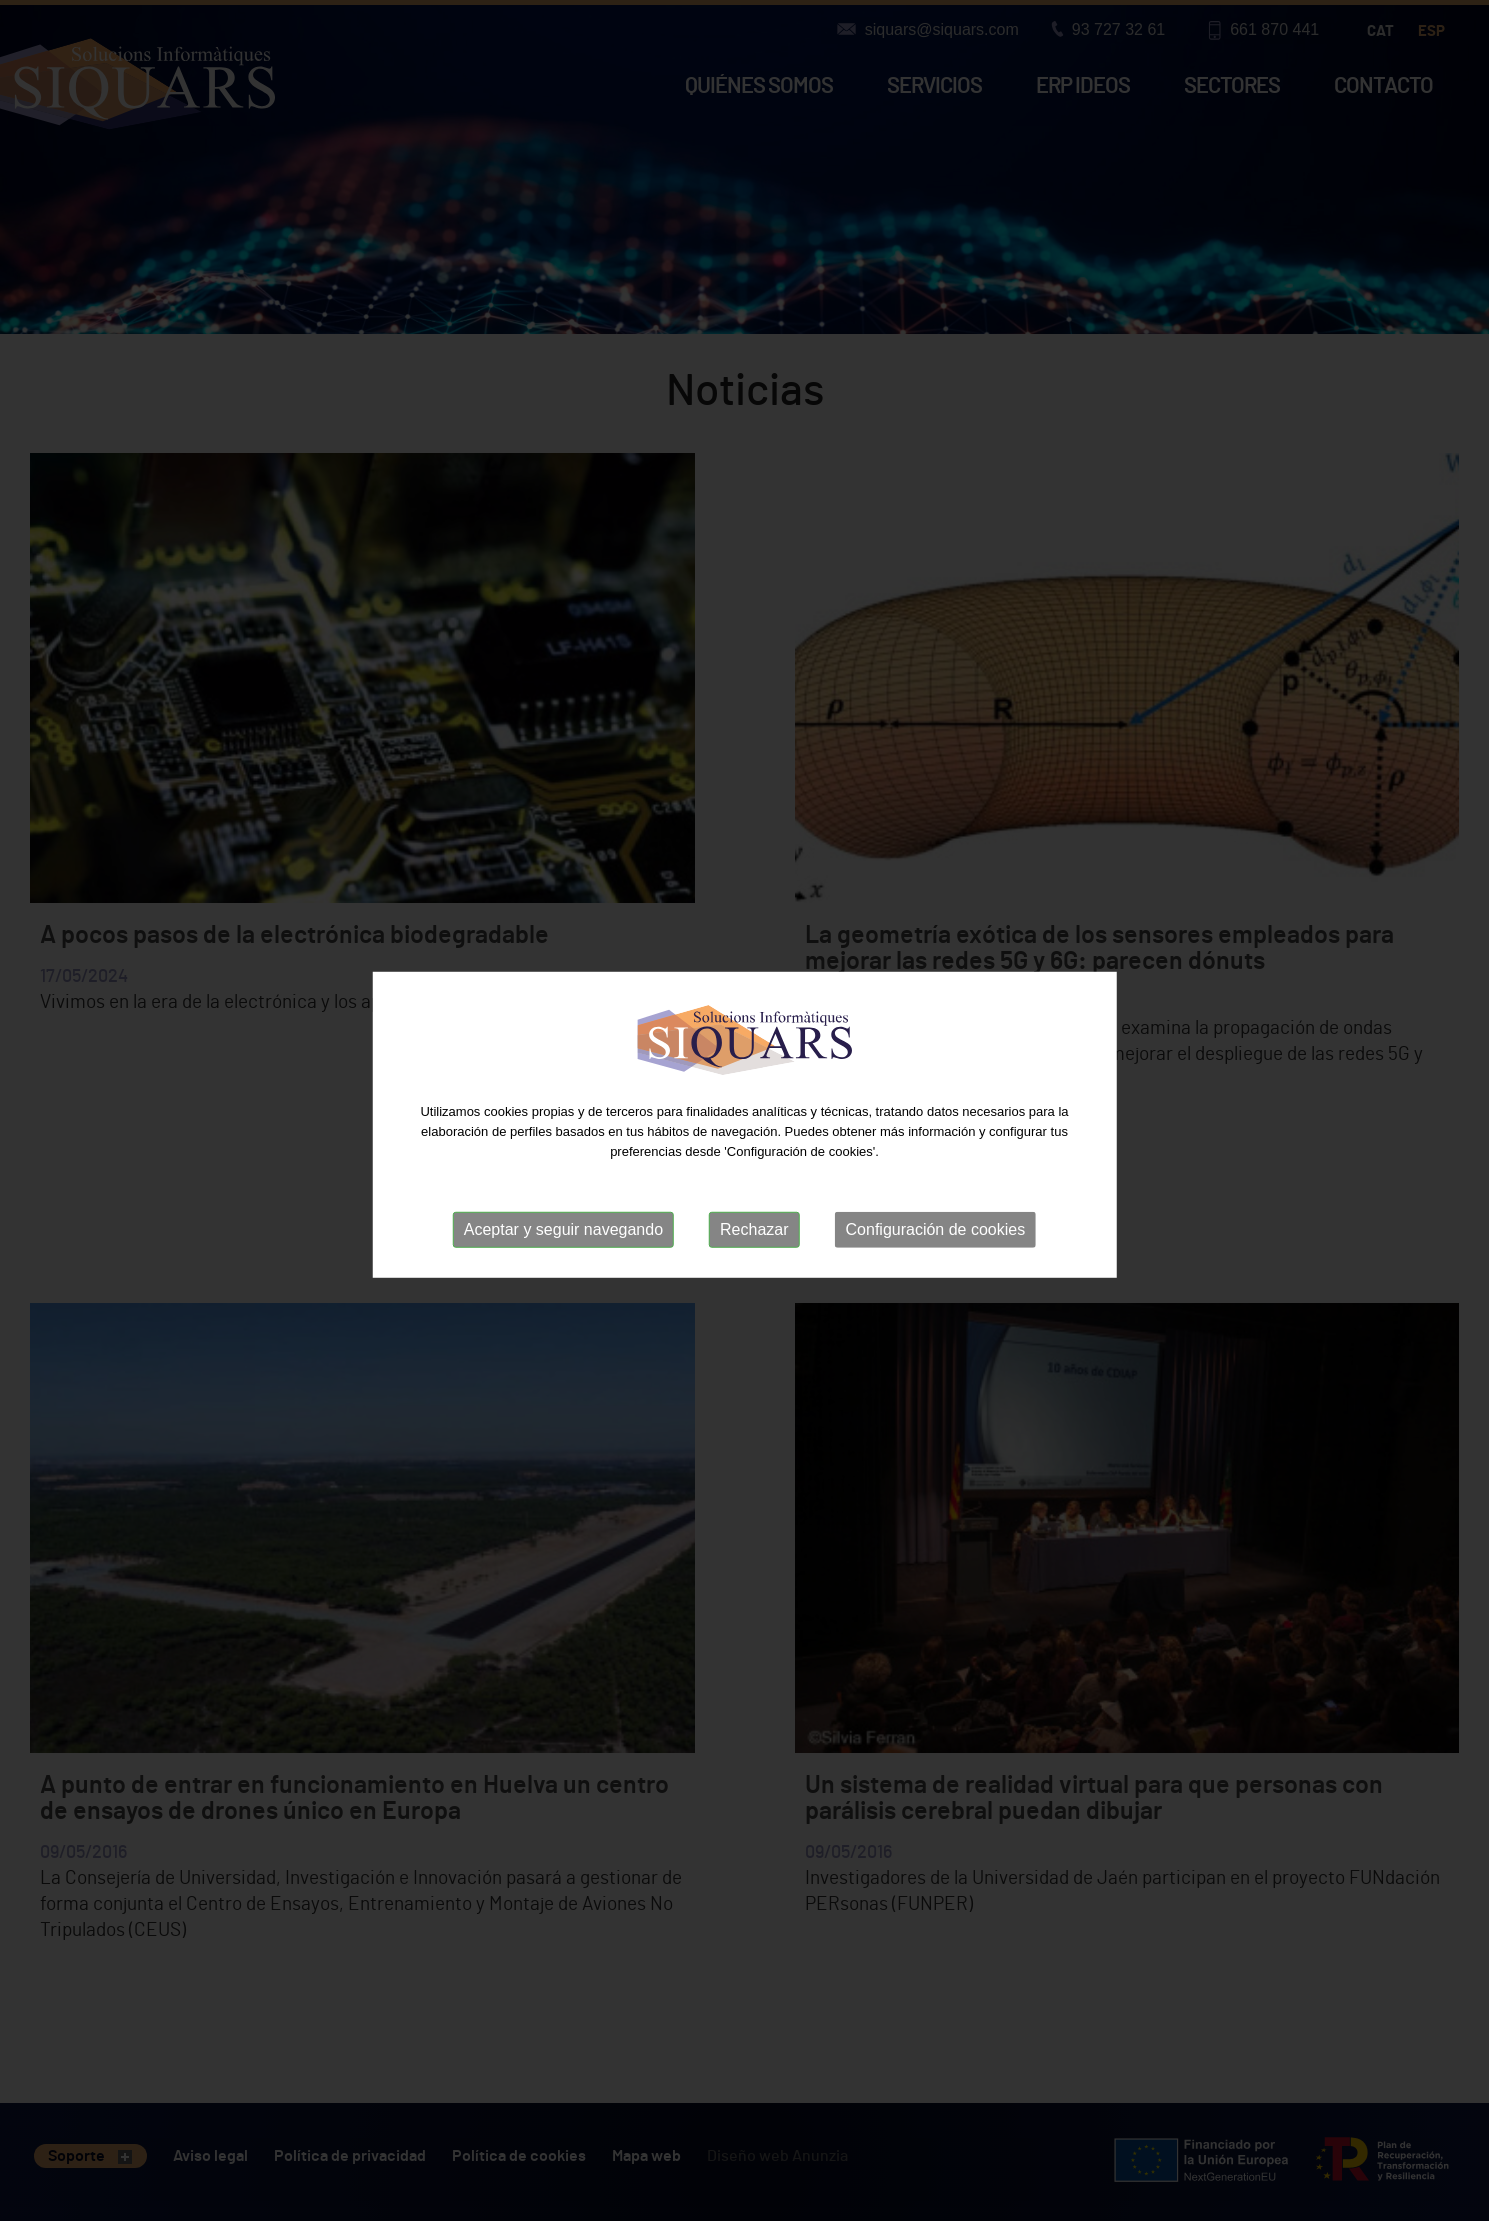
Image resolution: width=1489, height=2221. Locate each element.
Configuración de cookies (936, 1236)
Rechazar (754, 1236)
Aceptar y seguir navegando (563, 1236)
